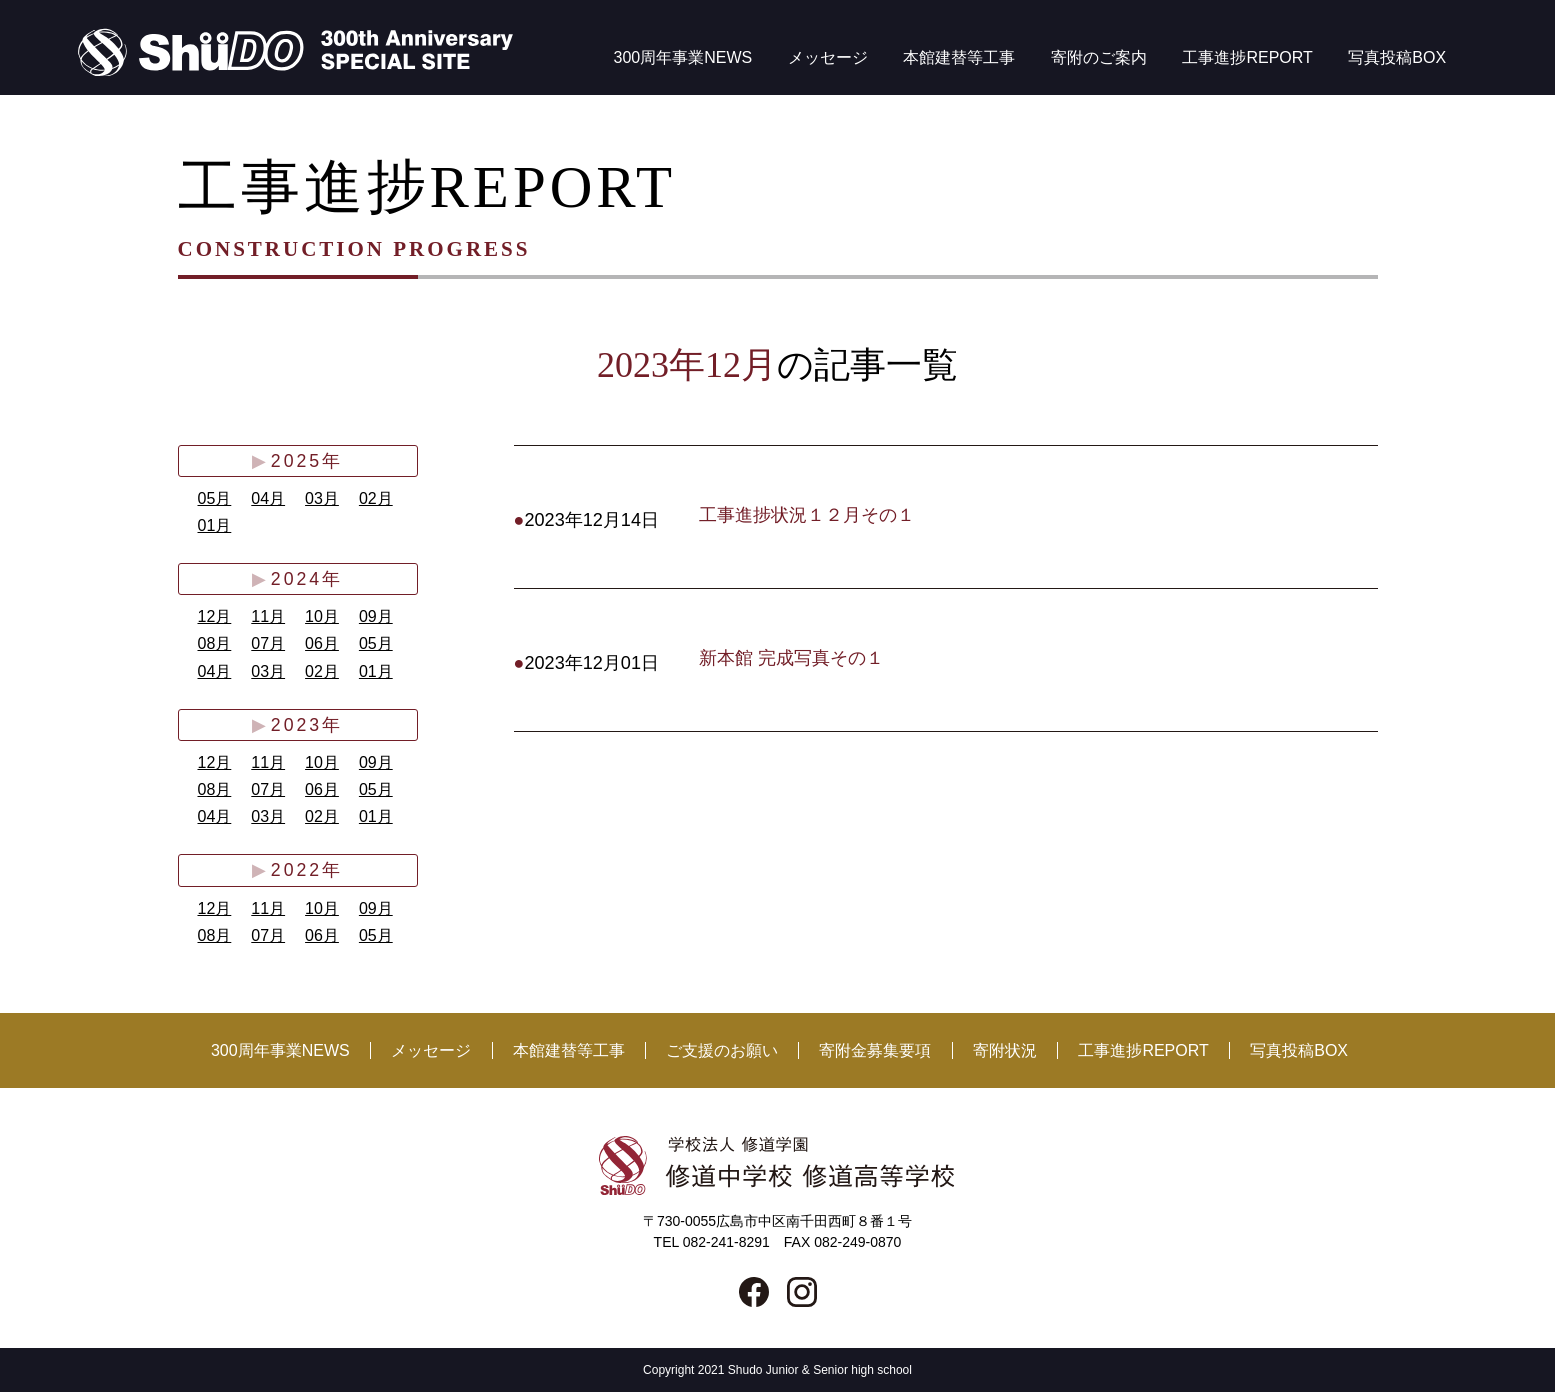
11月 (268, 617)
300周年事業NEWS (683, 57)
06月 (322, 644)
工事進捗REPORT (1247, 57)
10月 (322, 617)
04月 (268, 498)
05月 (215, 498)
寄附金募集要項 (875, 1052)
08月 (215, 644)
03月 (322, 498)
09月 (376, 617)
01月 (215, 525)
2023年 (306, 726)
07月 (268, 644)
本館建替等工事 (959, 57)
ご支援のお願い (722, 1052)
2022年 (306, 872)
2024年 (306, 580)
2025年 (306, 461)
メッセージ (828, 57)
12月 (215, 617)
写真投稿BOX (1397, 57)
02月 (376, 498)
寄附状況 (1005, 1052)
